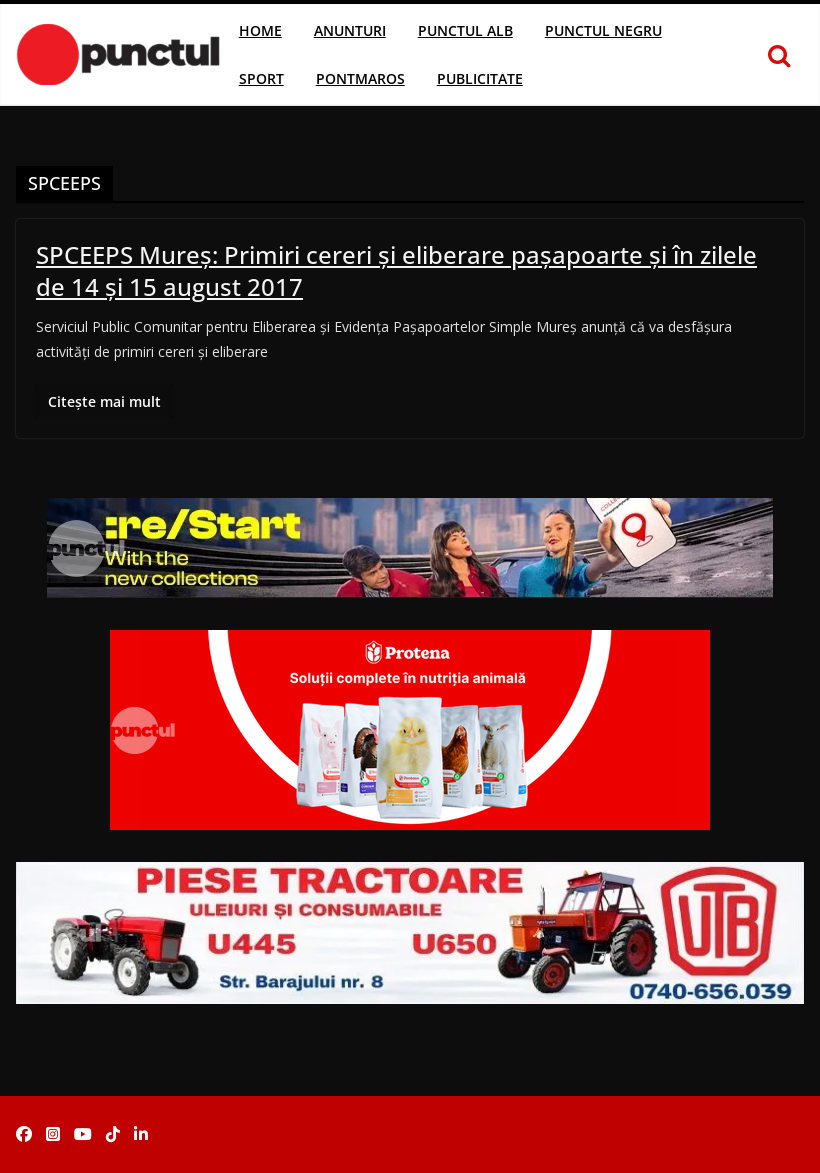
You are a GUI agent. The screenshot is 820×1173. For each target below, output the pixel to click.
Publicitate (480, 78)
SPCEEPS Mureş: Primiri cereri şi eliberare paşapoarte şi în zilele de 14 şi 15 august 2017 (396, 270)
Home (260, 30)
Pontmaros (360, 78)
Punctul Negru (603, 30)
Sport (261, 78)
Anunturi (350, 30)
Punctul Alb (465, 30)
